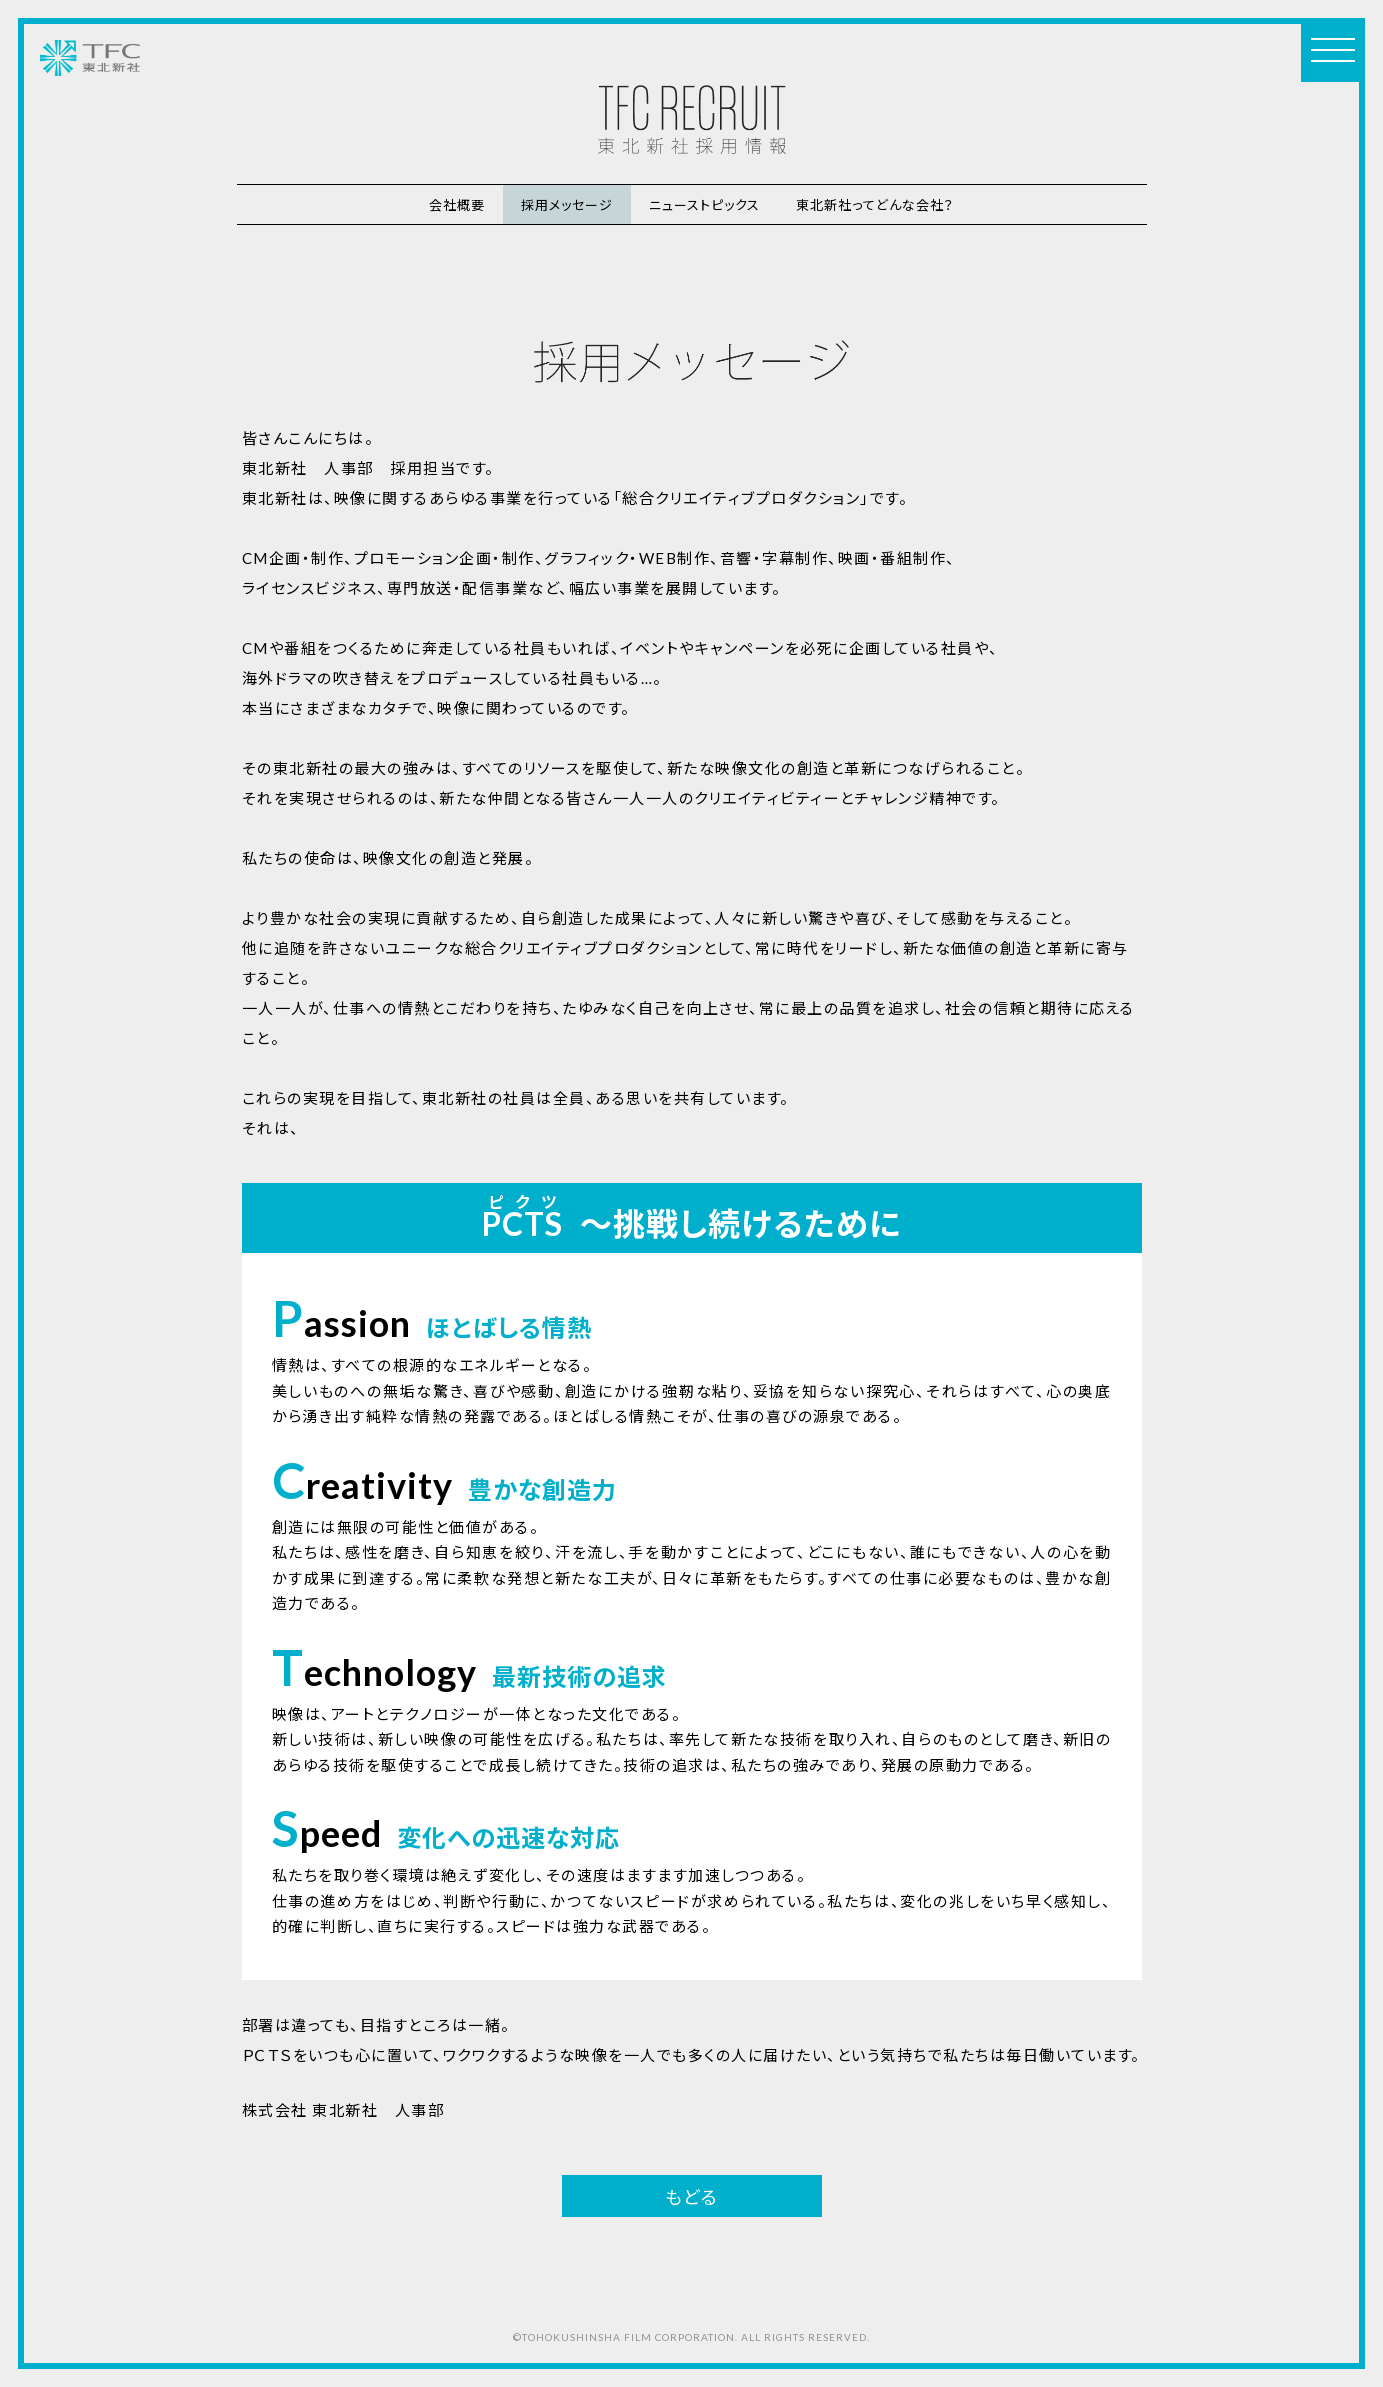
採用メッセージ (567, 205)
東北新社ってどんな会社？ (875, 205)
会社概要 (457, 205)
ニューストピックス (704, 205)
